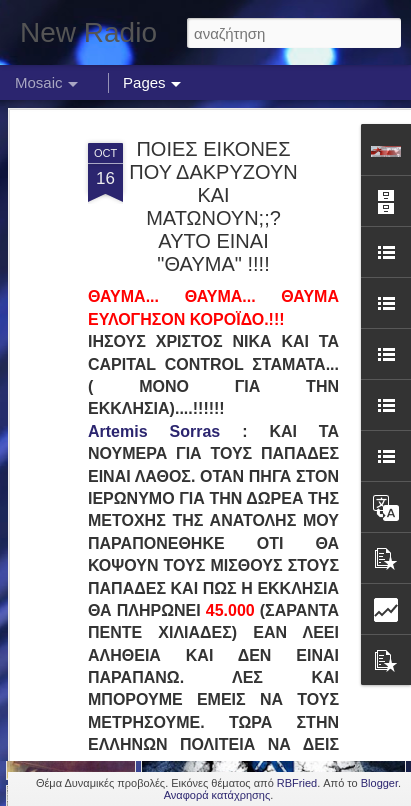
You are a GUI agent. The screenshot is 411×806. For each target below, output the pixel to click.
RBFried (297, 783)
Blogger (379, 783)
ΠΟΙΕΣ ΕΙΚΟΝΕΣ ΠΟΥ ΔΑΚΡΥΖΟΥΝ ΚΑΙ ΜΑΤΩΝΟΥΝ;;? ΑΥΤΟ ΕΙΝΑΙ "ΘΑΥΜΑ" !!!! (213, 134)
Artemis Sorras (154, 358)
